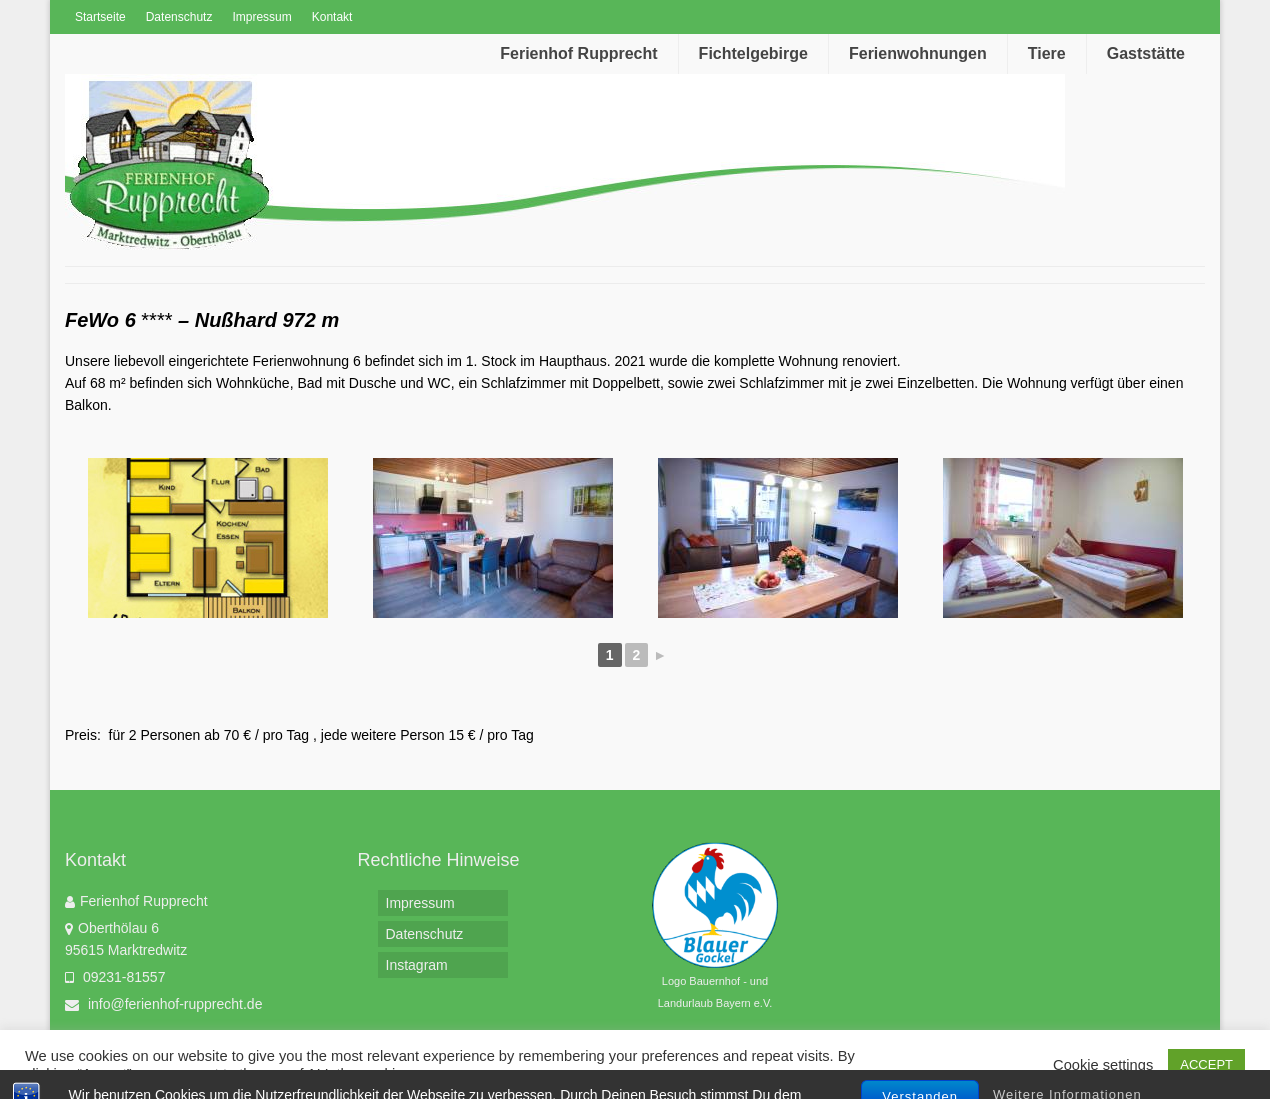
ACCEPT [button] (1206, 1064)
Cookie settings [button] (1103, 1065)
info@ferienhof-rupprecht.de (163, 1004)
